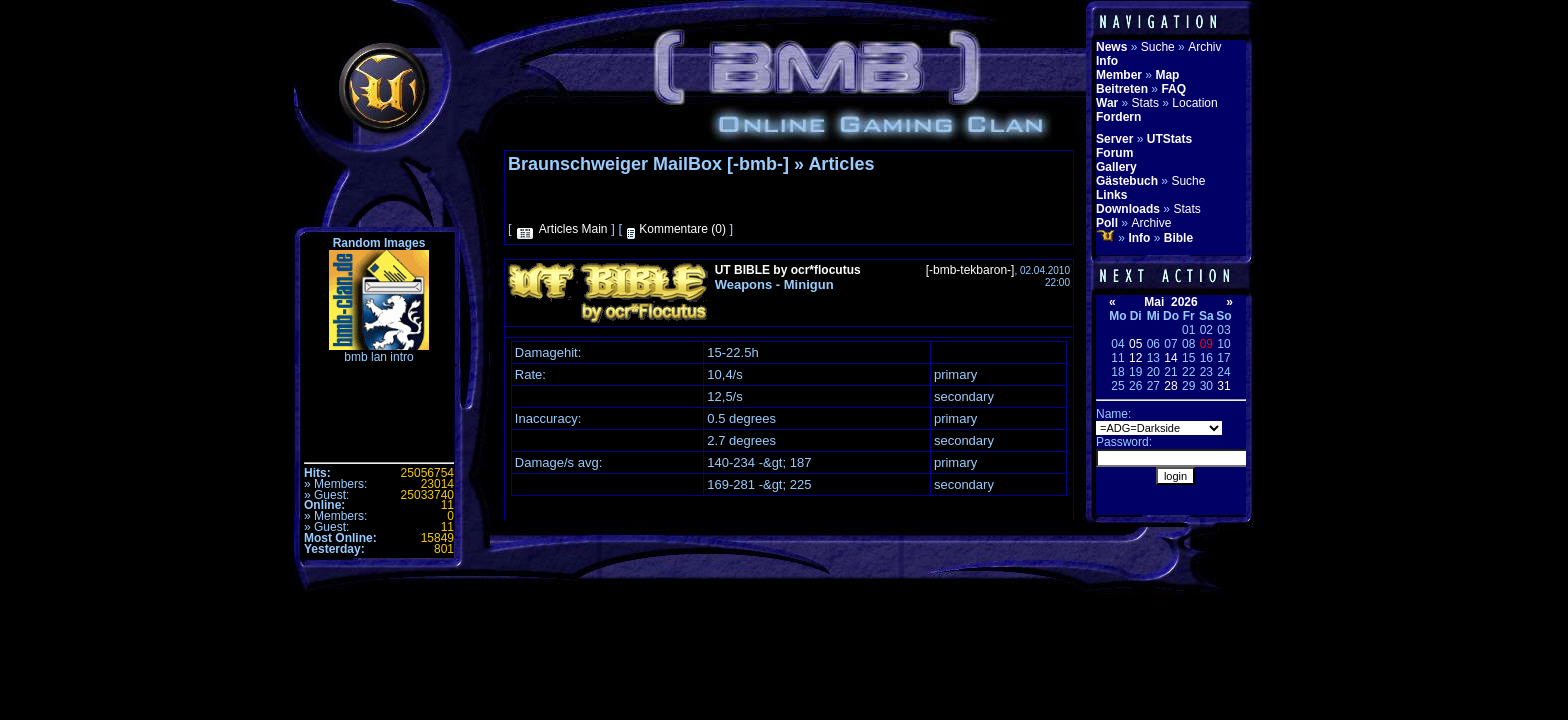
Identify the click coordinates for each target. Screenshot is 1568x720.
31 (1223, 386)
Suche (1158, 47)
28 (1170, 386)
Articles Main (573, 229)
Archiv (1204, 47)
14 (1170, 358)
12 (1135, 358)
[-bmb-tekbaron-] (970, 270)
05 (1135, 344)
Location (1194, 103)
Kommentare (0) (682, 229)
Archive (1151, 223)
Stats (1145, 103)
